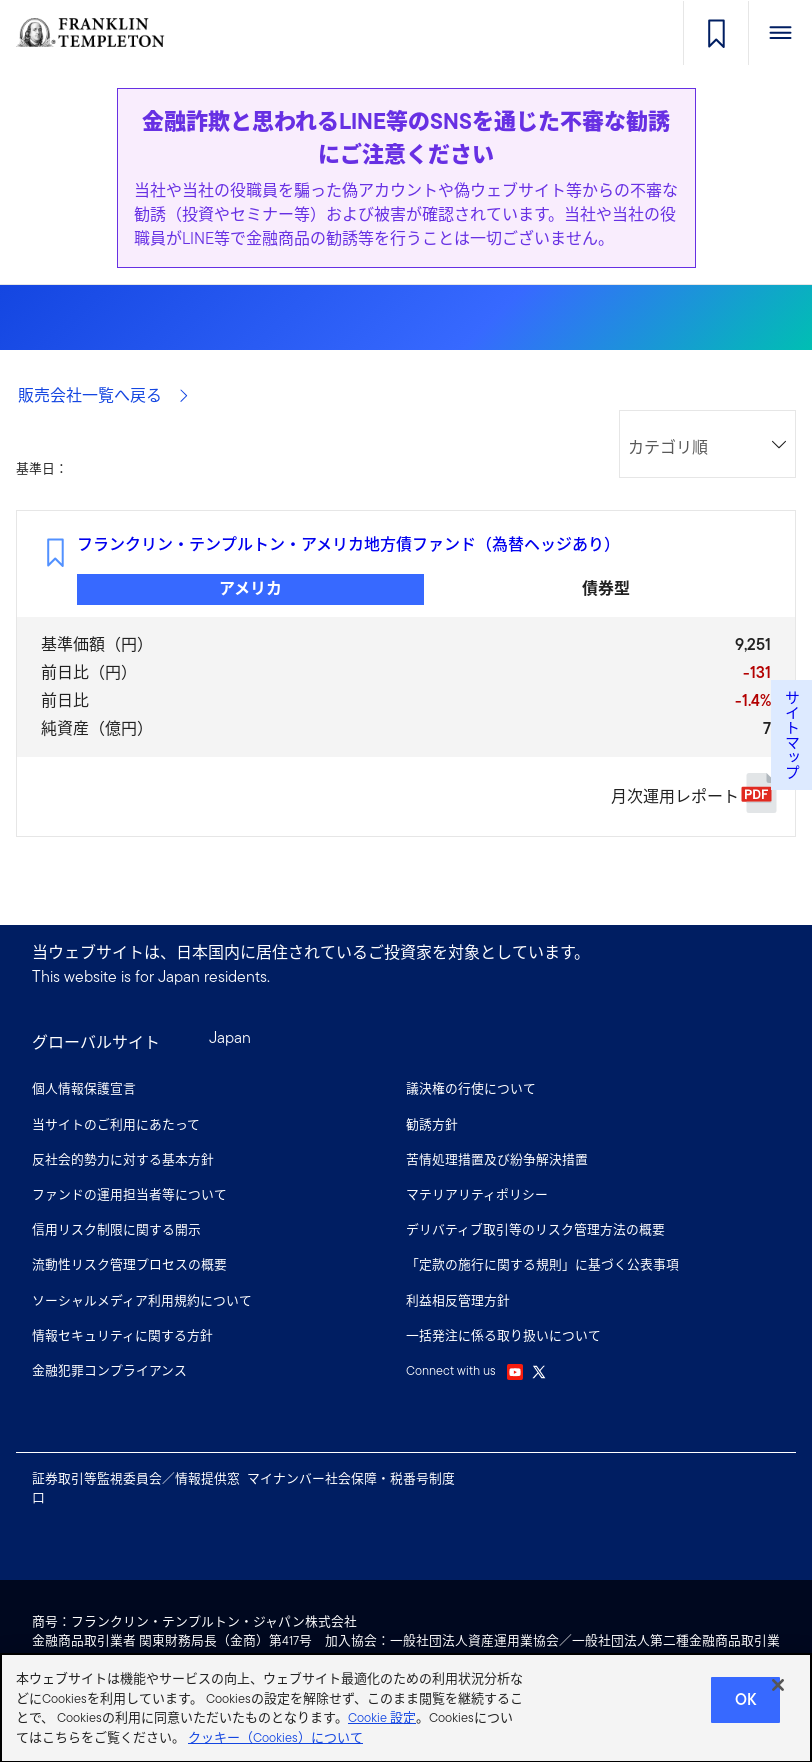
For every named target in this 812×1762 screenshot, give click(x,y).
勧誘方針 (432, 1124)
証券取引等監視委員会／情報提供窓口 (136, 1488)
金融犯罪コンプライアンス (109, 1370)
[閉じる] (778, 1694)
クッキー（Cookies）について (275, 1746)
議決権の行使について (471, 1088)
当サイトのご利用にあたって (116, 1124)
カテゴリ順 (668, 447)
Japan (230, 1037)
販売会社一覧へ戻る (104, 395)
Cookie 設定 (382, 1726)
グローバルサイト (96, 1042)
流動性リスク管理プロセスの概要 (129, 1264)
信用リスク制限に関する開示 (116, 1229)
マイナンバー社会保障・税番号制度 (351, 1478)
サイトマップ (791, 735)
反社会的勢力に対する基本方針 (123, 1159)
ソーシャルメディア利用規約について (142, 1300)
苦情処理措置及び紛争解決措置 (497, 1159)
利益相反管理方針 (458, 1300)
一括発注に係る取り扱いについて (503, 1335)
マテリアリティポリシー (477, 1194)
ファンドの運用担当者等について (129, 1194)
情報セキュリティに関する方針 (122, 1335)
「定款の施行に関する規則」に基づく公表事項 (542, 1264)
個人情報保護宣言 (84, 1088)
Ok (745, 1708)
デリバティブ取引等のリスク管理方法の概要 (535, 1229)
